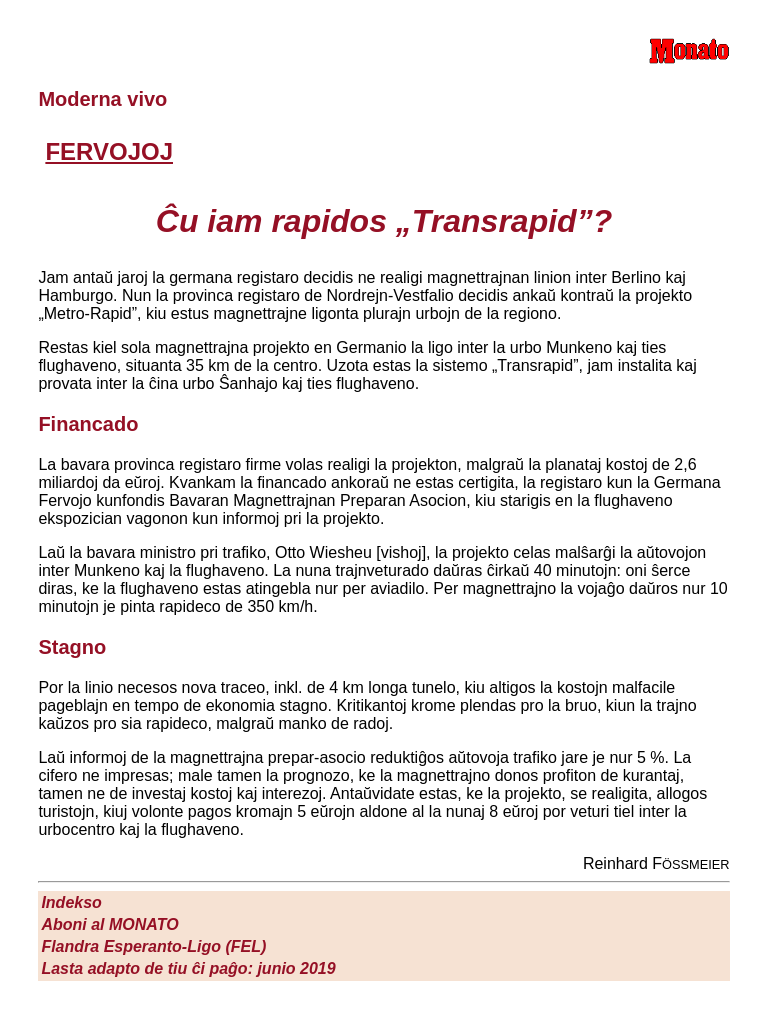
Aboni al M (109, 924)
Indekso (71, 902)
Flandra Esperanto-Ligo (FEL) (153, 946)
